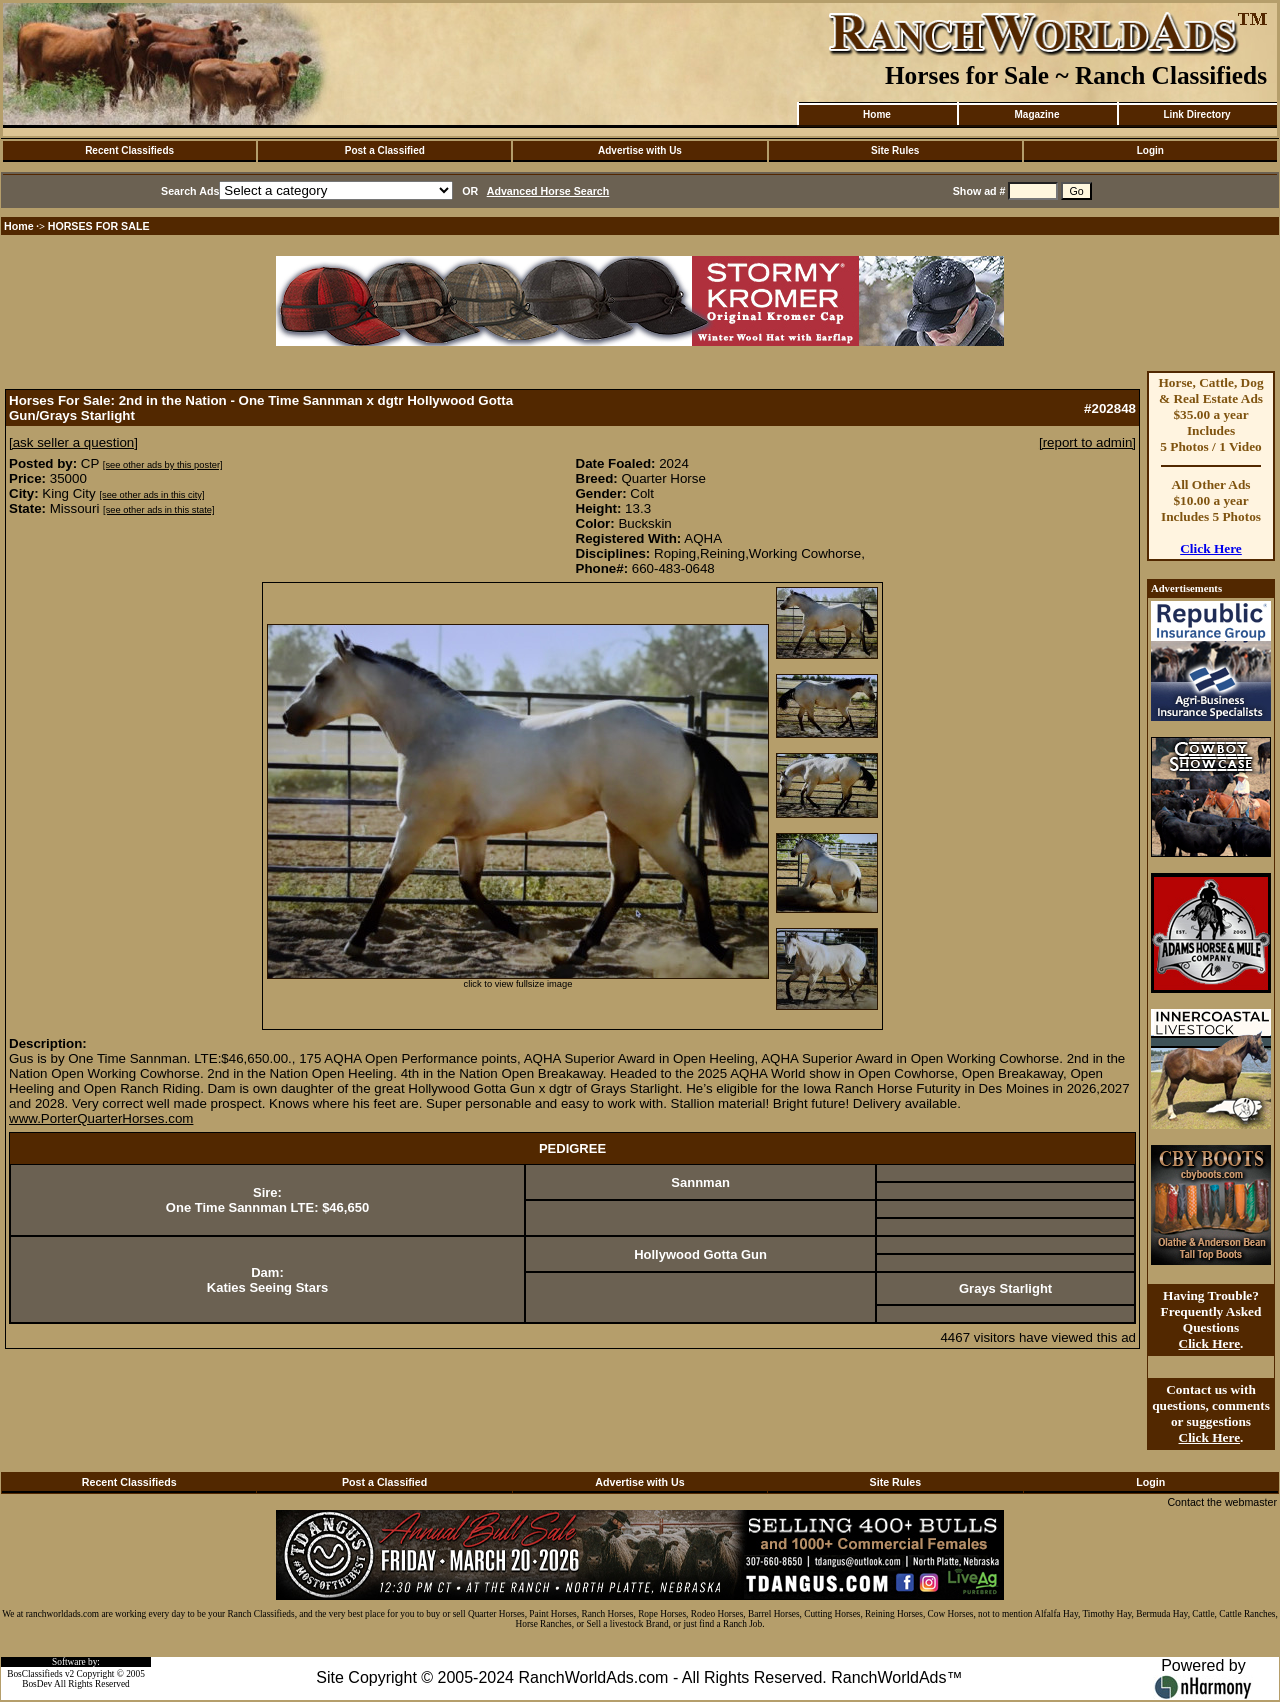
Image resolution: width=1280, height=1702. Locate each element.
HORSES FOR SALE (99, 226)
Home (877, 114)
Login (1150, 150)
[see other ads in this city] (151, 495)
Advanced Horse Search (548, 191)
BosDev (37, 1684)
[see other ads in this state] (158, 510)
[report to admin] (1087, 442)
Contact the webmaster (1222, 1502)
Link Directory (1196, 114)
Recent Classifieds (129, 150)
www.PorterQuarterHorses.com (101, 1118)
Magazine (1036, 114)
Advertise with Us (640, 150)
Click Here (1211, 548)
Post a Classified (385, 150)
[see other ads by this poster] (163, 465)
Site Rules (895, 150)
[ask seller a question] (73, 442)
